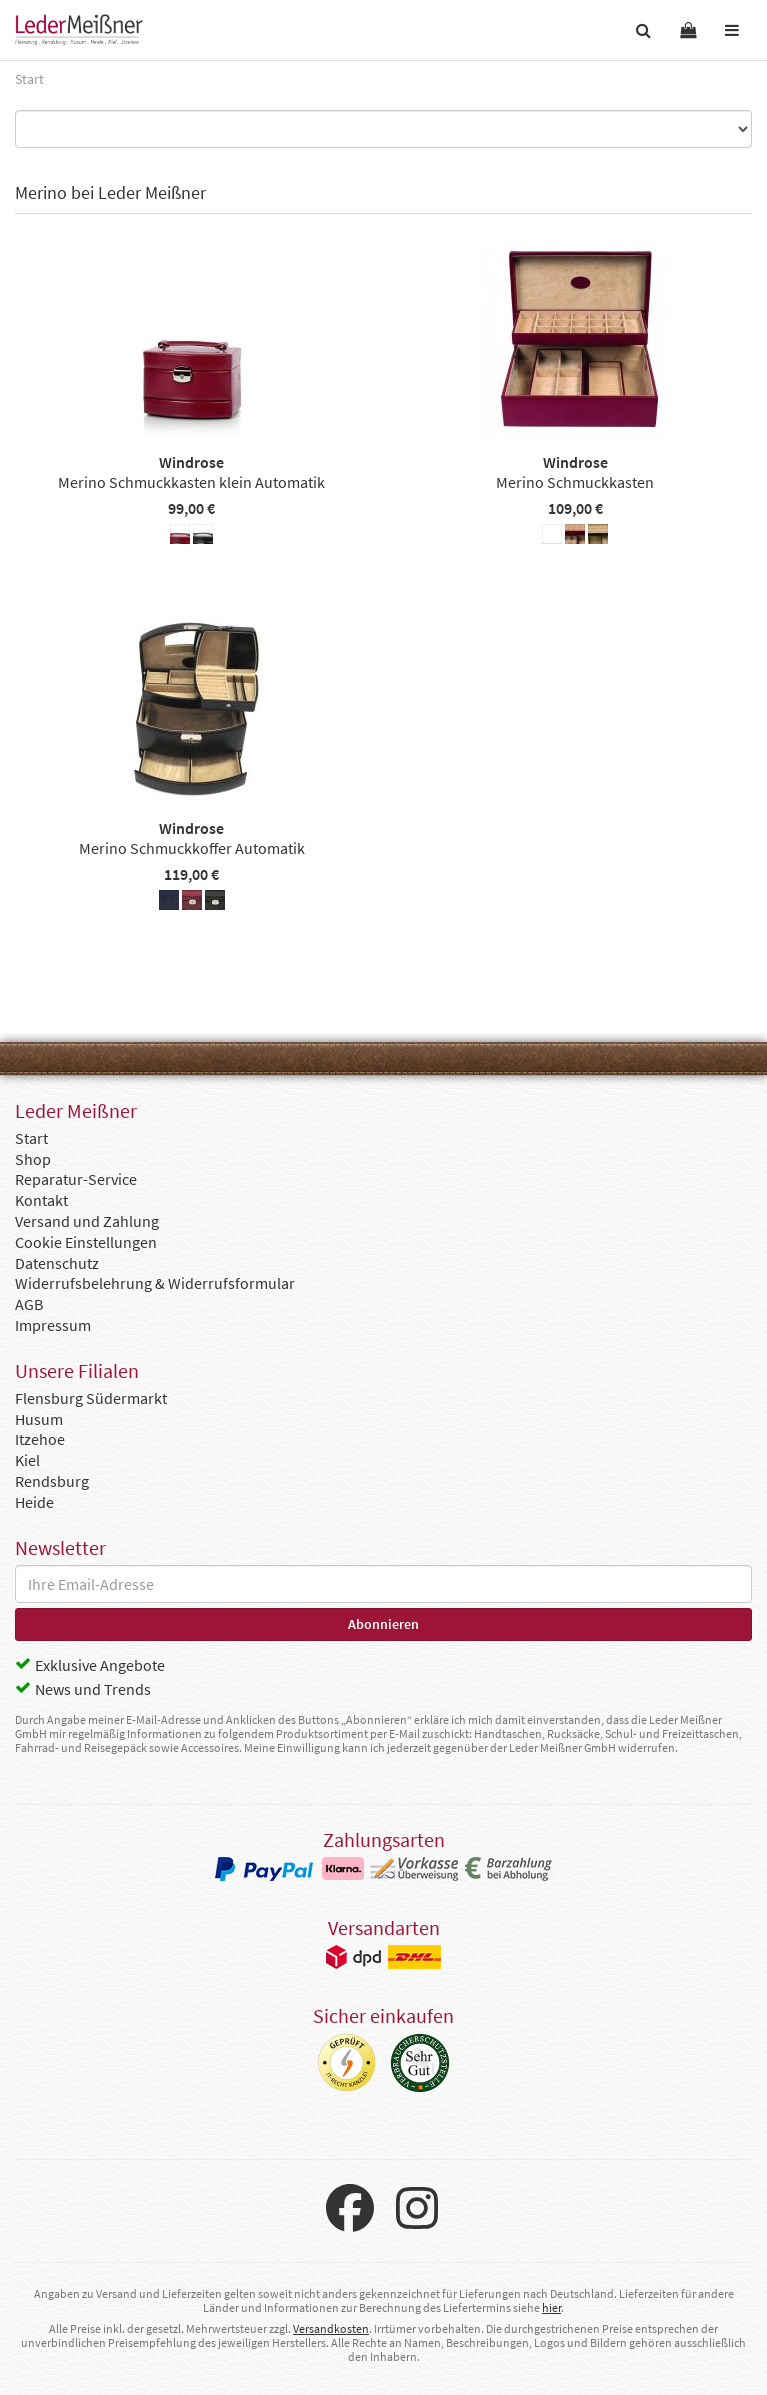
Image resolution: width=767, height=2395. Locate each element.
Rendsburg (52, 1481)
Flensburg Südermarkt (91, 1398)
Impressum (53, 1325)
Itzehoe (40, 1439)
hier (551, 2307)
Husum (39, 1419)
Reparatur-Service (76, 1179)
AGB (29, 1304)
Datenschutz (57, 1263)
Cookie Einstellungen (86, 1242)
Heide (34, 1502)
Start (31, 1138)
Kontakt (41, 1200)
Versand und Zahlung (87, 1221)
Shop (33, 1159)
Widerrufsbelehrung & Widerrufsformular (155, 1283)
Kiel (27, 1460)
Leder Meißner (79, 30)
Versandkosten (331, 2328)
